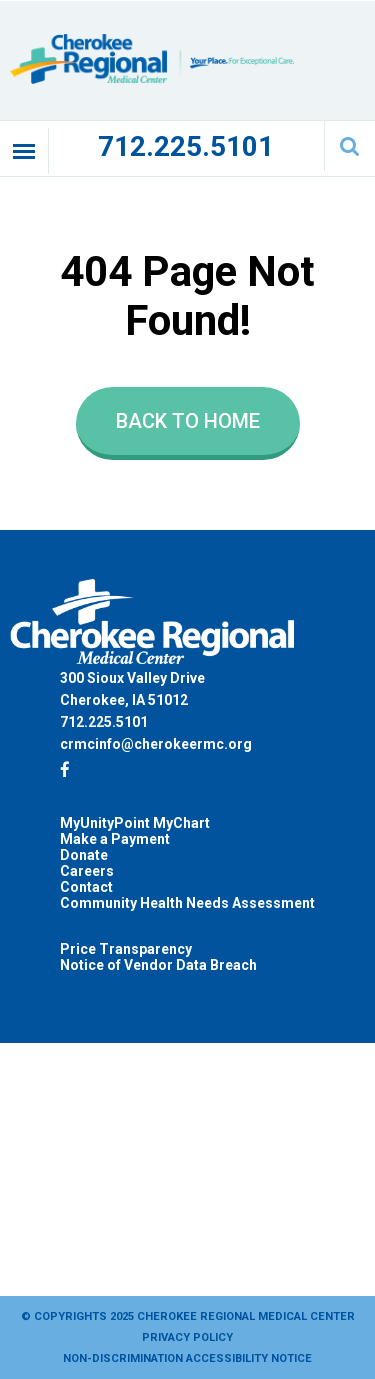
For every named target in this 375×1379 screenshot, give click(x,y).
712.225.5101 (186, 146)
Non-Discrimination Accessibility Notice (187, 1358)
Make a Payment (115, 839)
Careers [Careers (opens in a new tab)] (87, 871)
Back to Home (188, 421)
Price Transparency (126, 949)
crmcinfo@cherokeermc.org (156, 744)
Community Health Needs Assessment (187, 903)
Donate (84, 855)
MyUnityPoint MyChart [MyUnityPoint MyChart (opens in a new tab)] (135, 823)
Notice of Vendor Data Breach (158, 965)
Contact (86, 887)
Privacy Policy (187, 1337)
